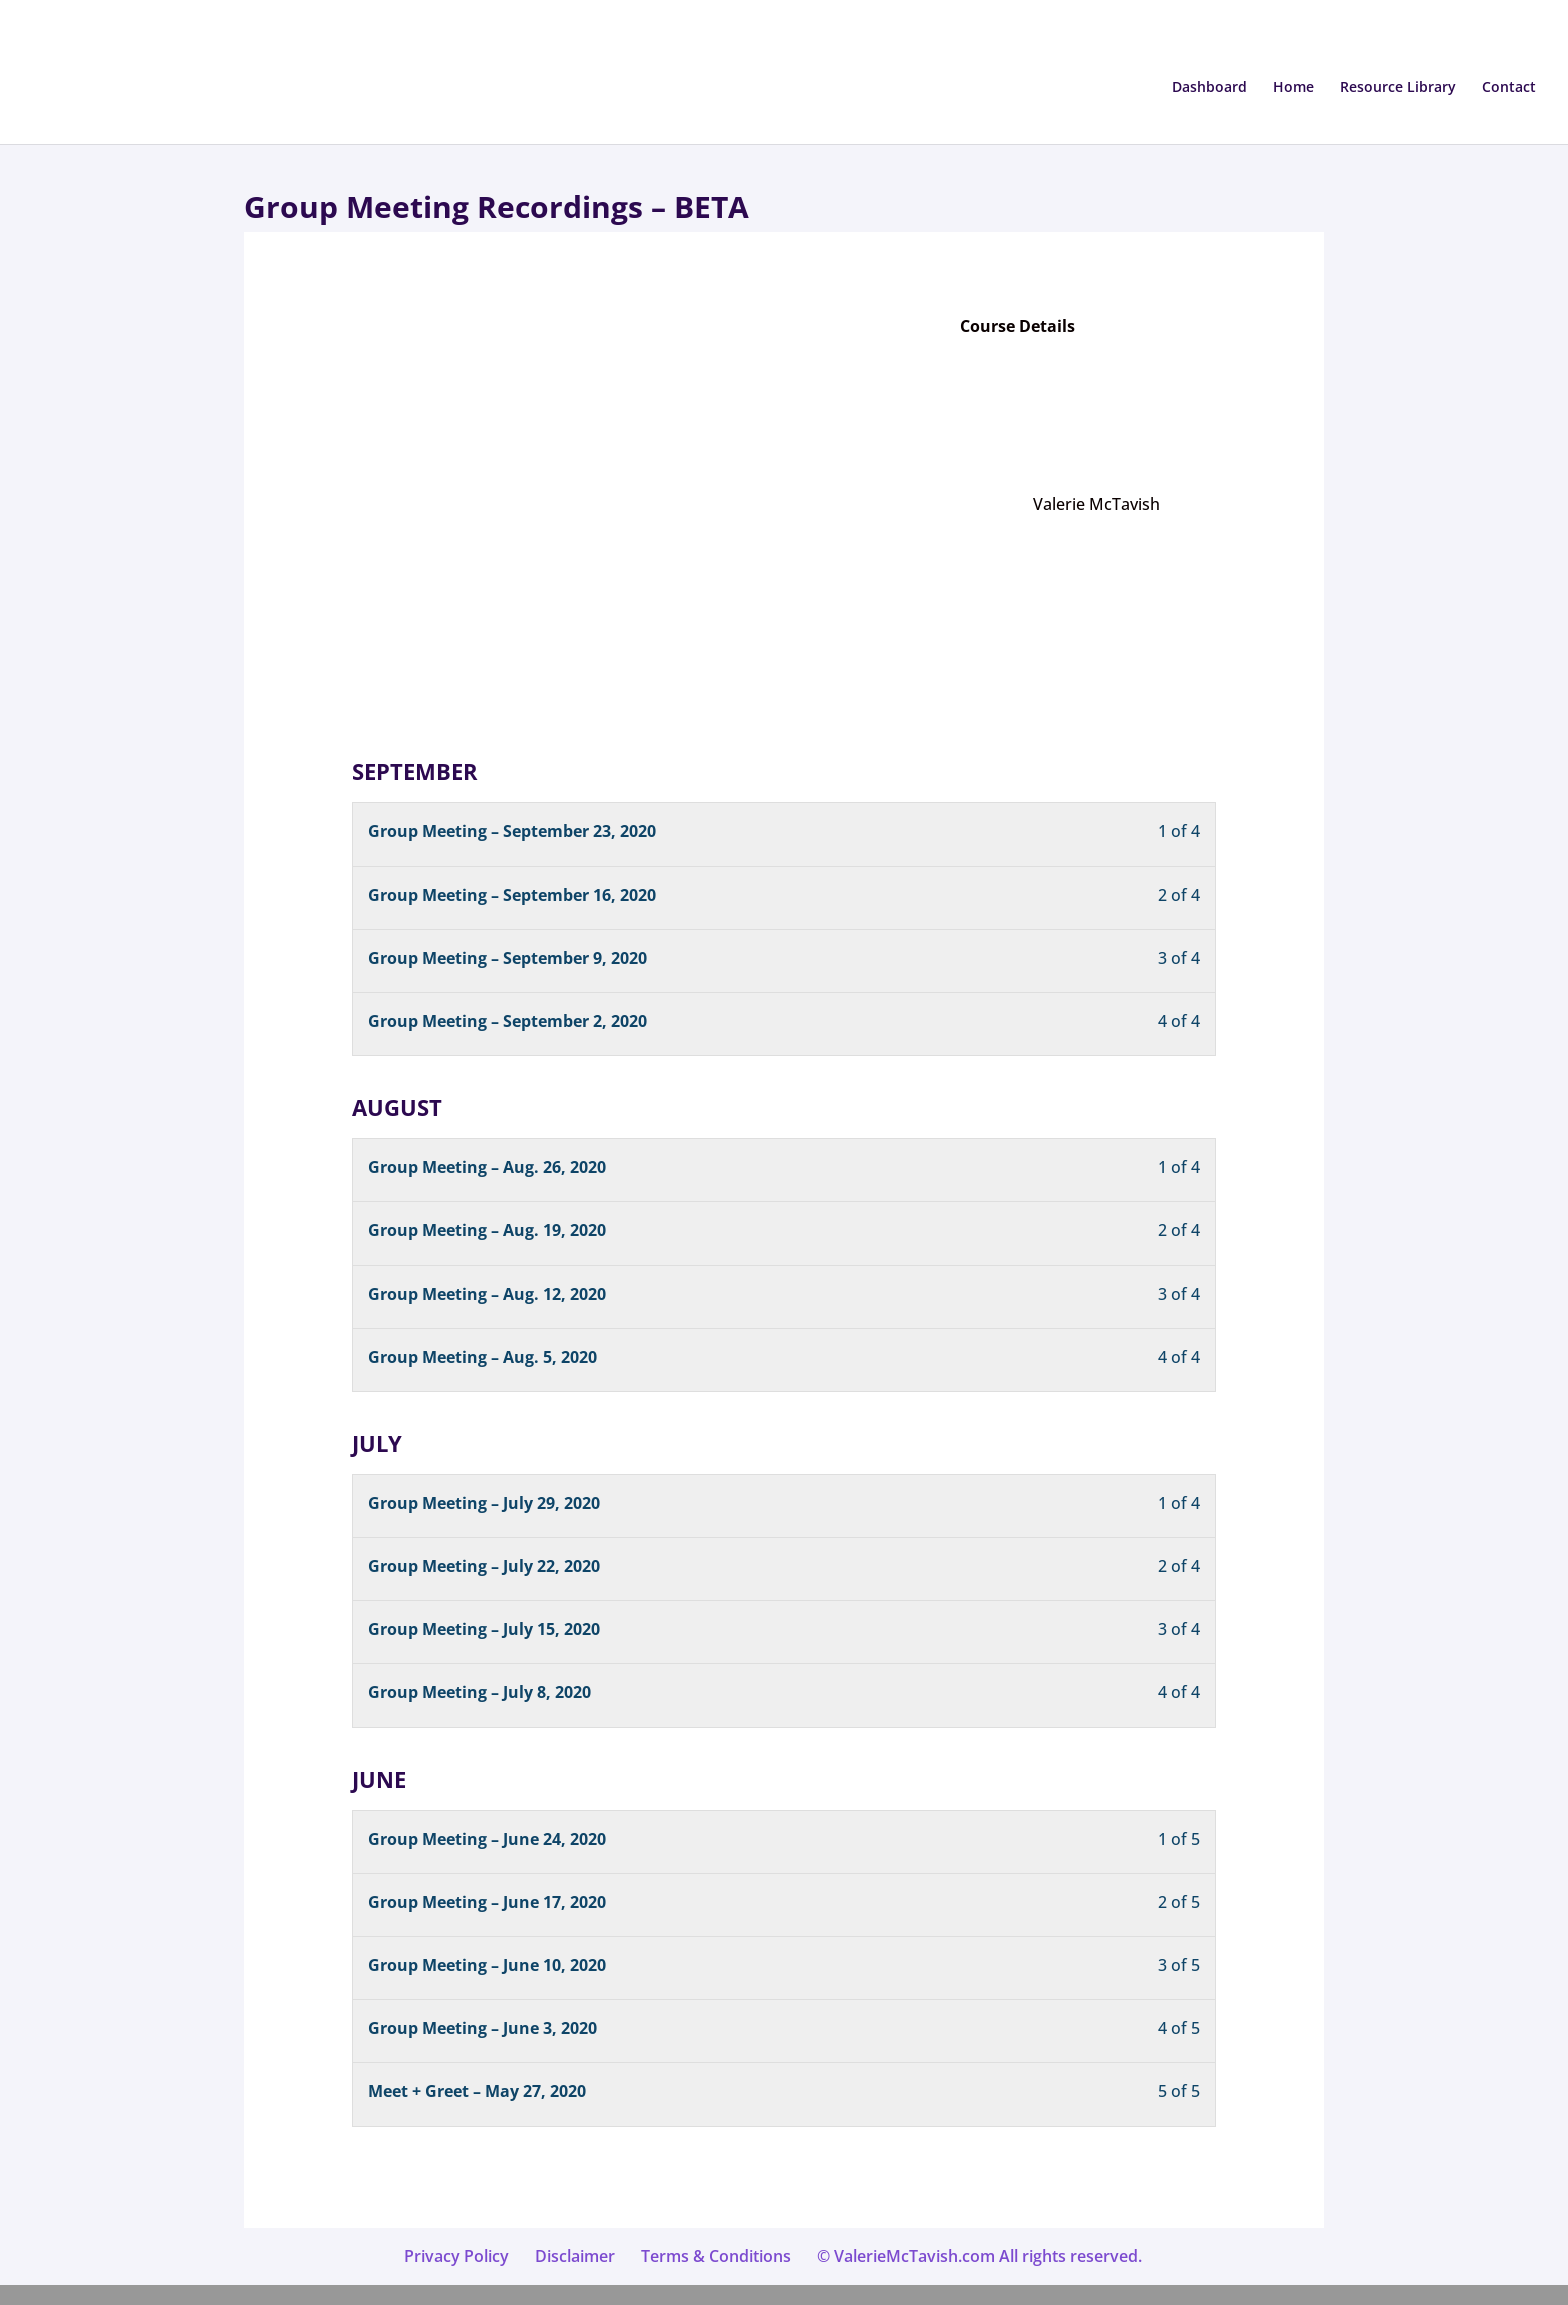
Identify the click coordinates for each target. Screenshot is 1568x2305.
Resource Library (1398, 88)
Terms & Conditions (716, 2256)
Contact (1509, 88)
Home (1293, 88)
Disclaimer (575, 2256)
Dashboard (1209, 88)
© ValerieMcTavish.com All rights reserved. (979, 2256)
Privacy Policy (456, 2256)
